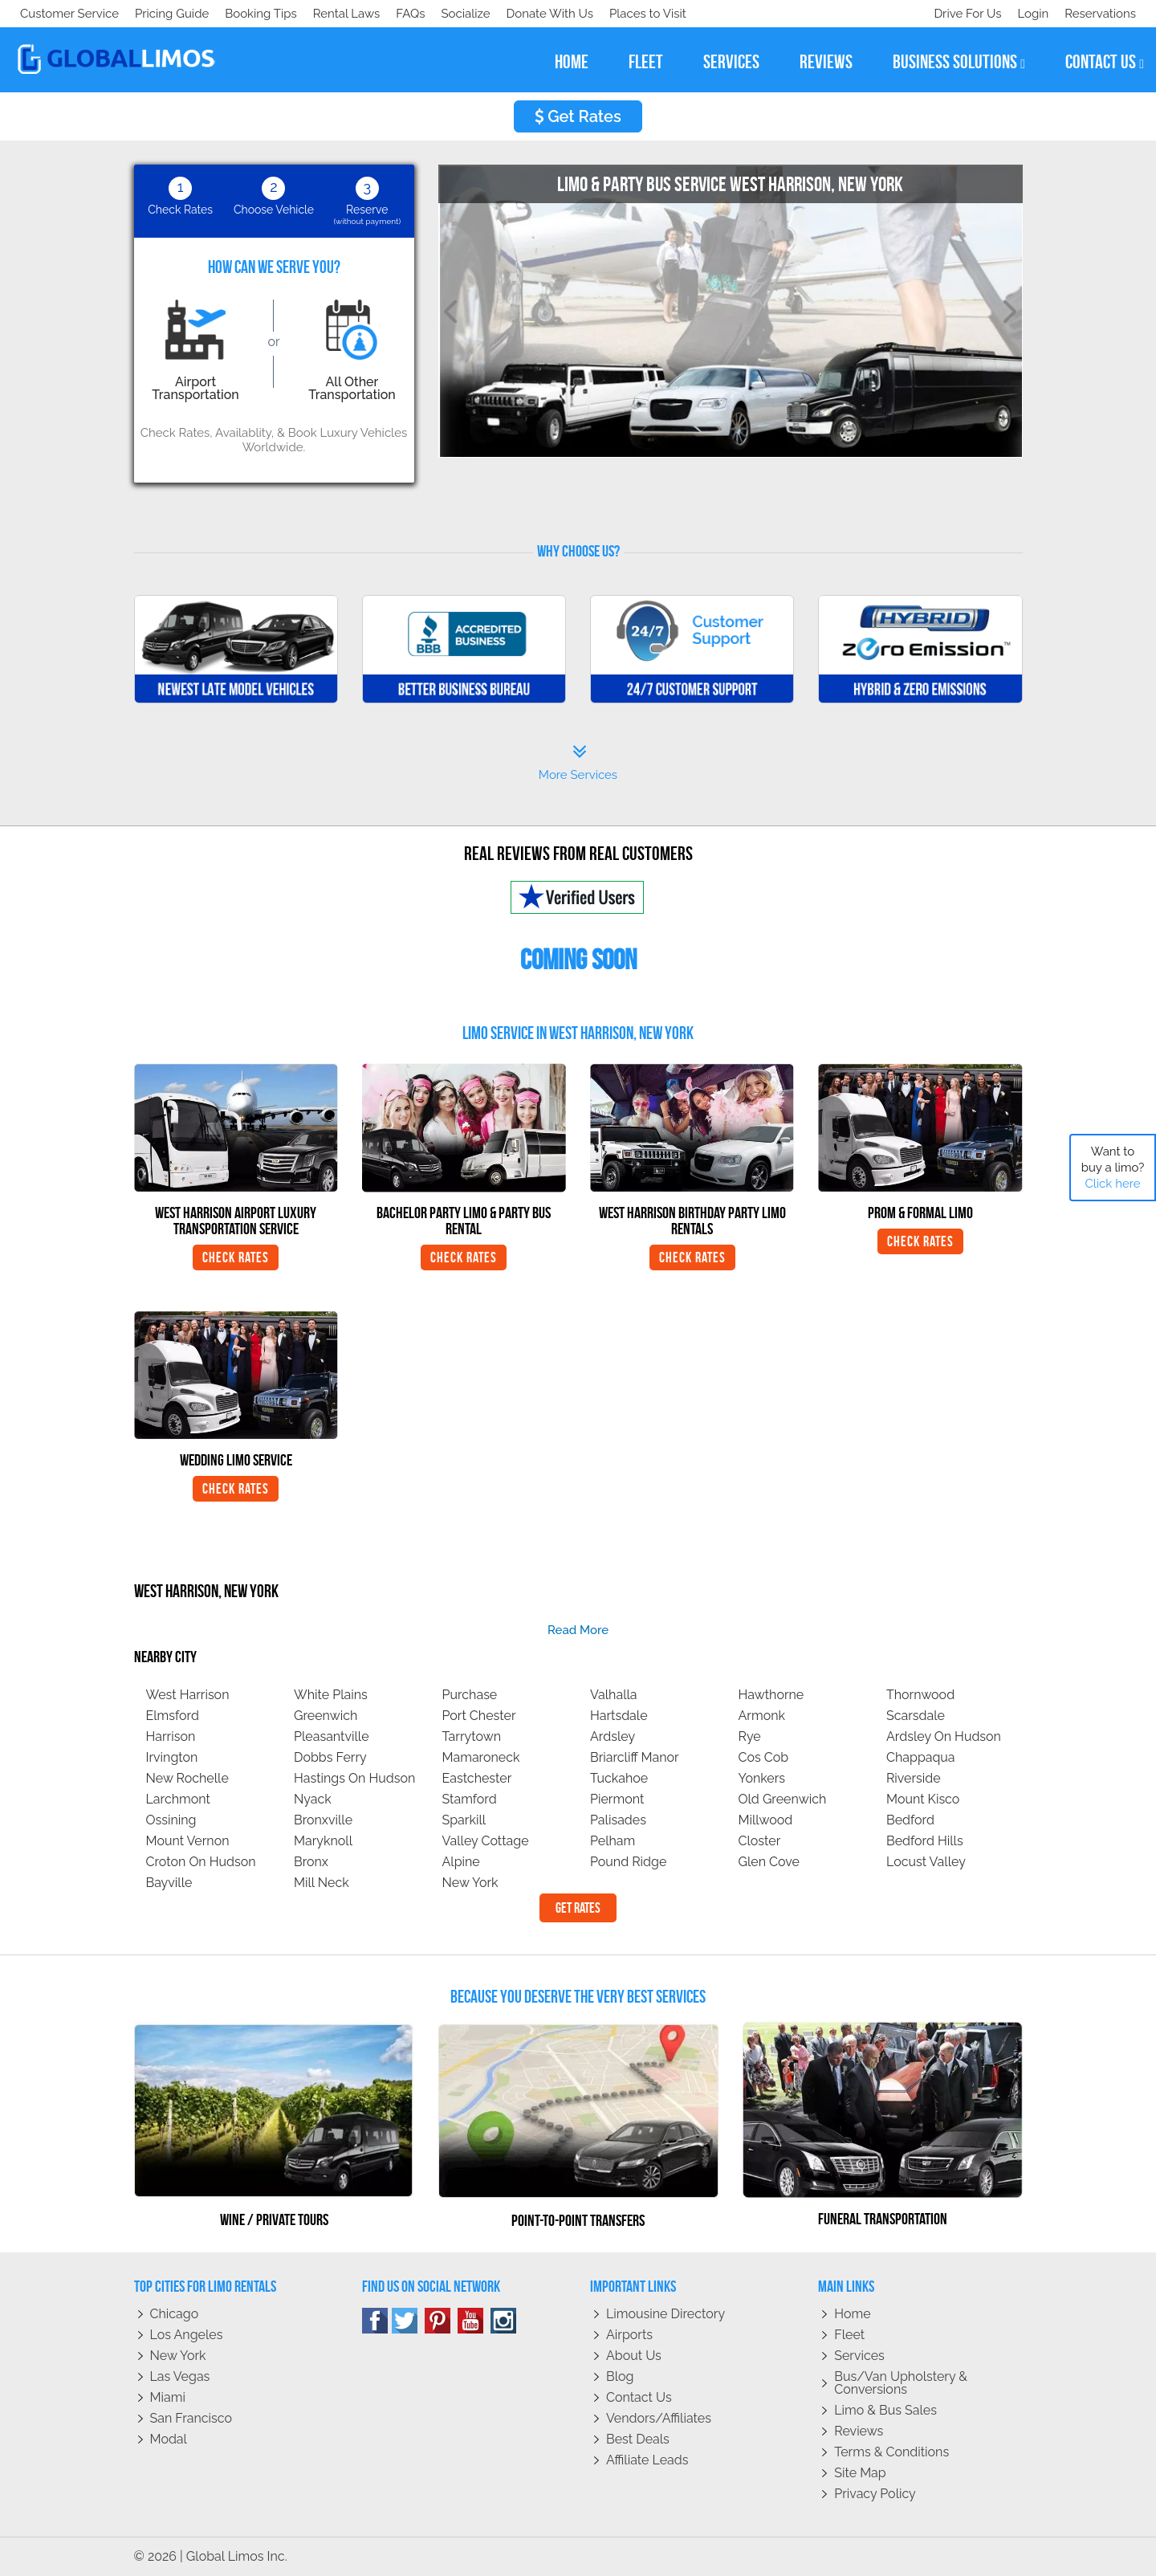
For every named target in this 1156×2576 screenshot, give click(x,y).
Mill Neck (321, 1882)
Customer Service (69, 13)
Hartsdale (619, 1715)
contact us (1104, 62)
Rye (750, 1736)
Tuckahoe (619, 1778)
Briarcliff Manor (634, 1757)
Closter (760, 1840)
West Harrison (188, 1694)
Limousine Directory (665, 2313)
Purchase (470, 1694)
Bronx (311, 1861)
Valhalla (613, 1694)
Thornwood (920, 1694)
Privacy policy (875, 2493)
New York (470, 1882)
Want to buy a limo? (1113, 1167)
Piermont (617, 1799)
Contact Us (639, 2397)
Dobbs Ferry (330, 1757)
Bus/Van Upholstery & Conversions (900, 2383)
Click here (1112, 1183)
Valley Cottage (485, 1840)
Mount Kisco (922, 1799)
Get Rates (578, 116)
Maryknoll (323, 1840)
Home (852, 2313)
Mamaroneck (481, 1757)
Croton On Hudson (201, 1861)
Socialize (162, 13)
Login (1029, 13)
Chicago (174, 2313)
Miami (167, 2397)
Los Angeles (186, 2334)
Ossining (171, 1820)
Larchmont (178, 1799)
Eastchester (477, 1778)
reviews (826, 62)
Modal (168, 2439)
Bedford (910, 1820)
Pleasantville (331, 1736)
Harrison (171, 1736)
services (731, 62)
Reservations (1100, 13)
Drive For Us (961, 13)
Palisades (618, 1820)
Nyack (313, 1799)
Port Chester (479, 1715)
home (571, 62)
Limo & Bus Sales (885, 2410)
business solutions (959, 62)
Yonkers (762, 1778)
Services (859, 2355)
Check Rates (235, 1257)
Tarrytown (472, 1736)
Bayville (169, 1882)
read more (578, 1630)
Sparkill (464, 1820)
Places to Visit (351, 13)
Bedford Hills (924, 1840)
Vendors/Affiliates (658, 2418)
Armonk (762, 1715)
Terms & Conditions (891, 2452)
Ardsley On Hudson (943, 1736)
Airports (629, 2334)
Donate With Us (249, 13)
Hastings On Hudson (354, 1778)
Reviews (858, 2431)
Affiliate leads (647, 2460)
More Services (578, 763)
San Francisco (191, 2418)
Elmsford (172, 1715)
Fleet (849, 2334)
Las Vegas (180, 2376)
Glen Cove (769, 1861)
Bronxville (323, 1820)
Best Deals (638, 2439)
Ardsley (612, 1736)
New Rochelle (187, 1778)
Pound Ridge (628, 1861)
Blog (619, 2376)
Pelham (612, 1840)
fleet (646, 62)
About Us (633, 2355)
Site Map (859, 2472)
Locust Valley (926, 1861)
